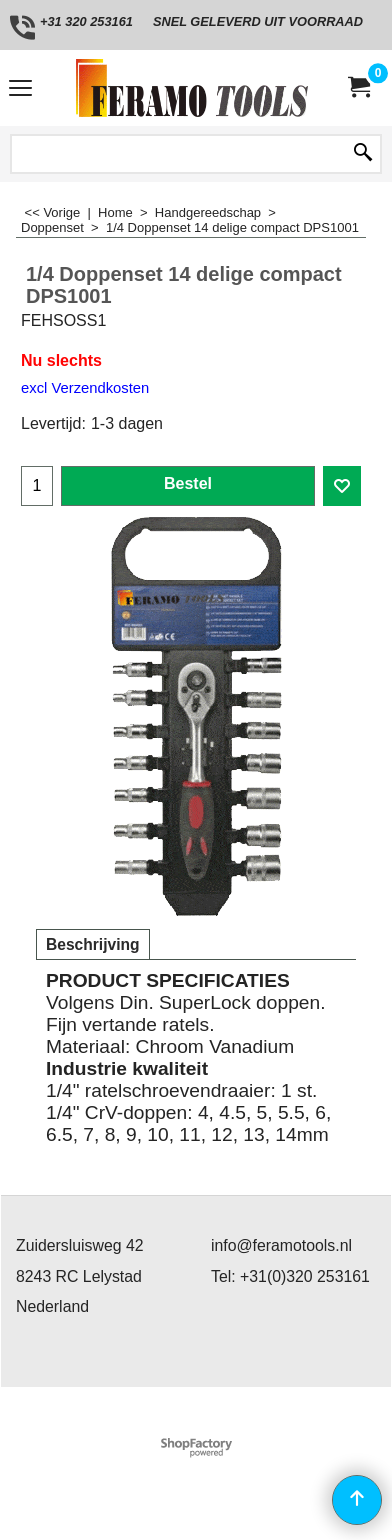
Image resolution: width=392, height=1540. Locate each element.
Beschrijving (93, 944)
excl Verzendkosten (85, 388)
